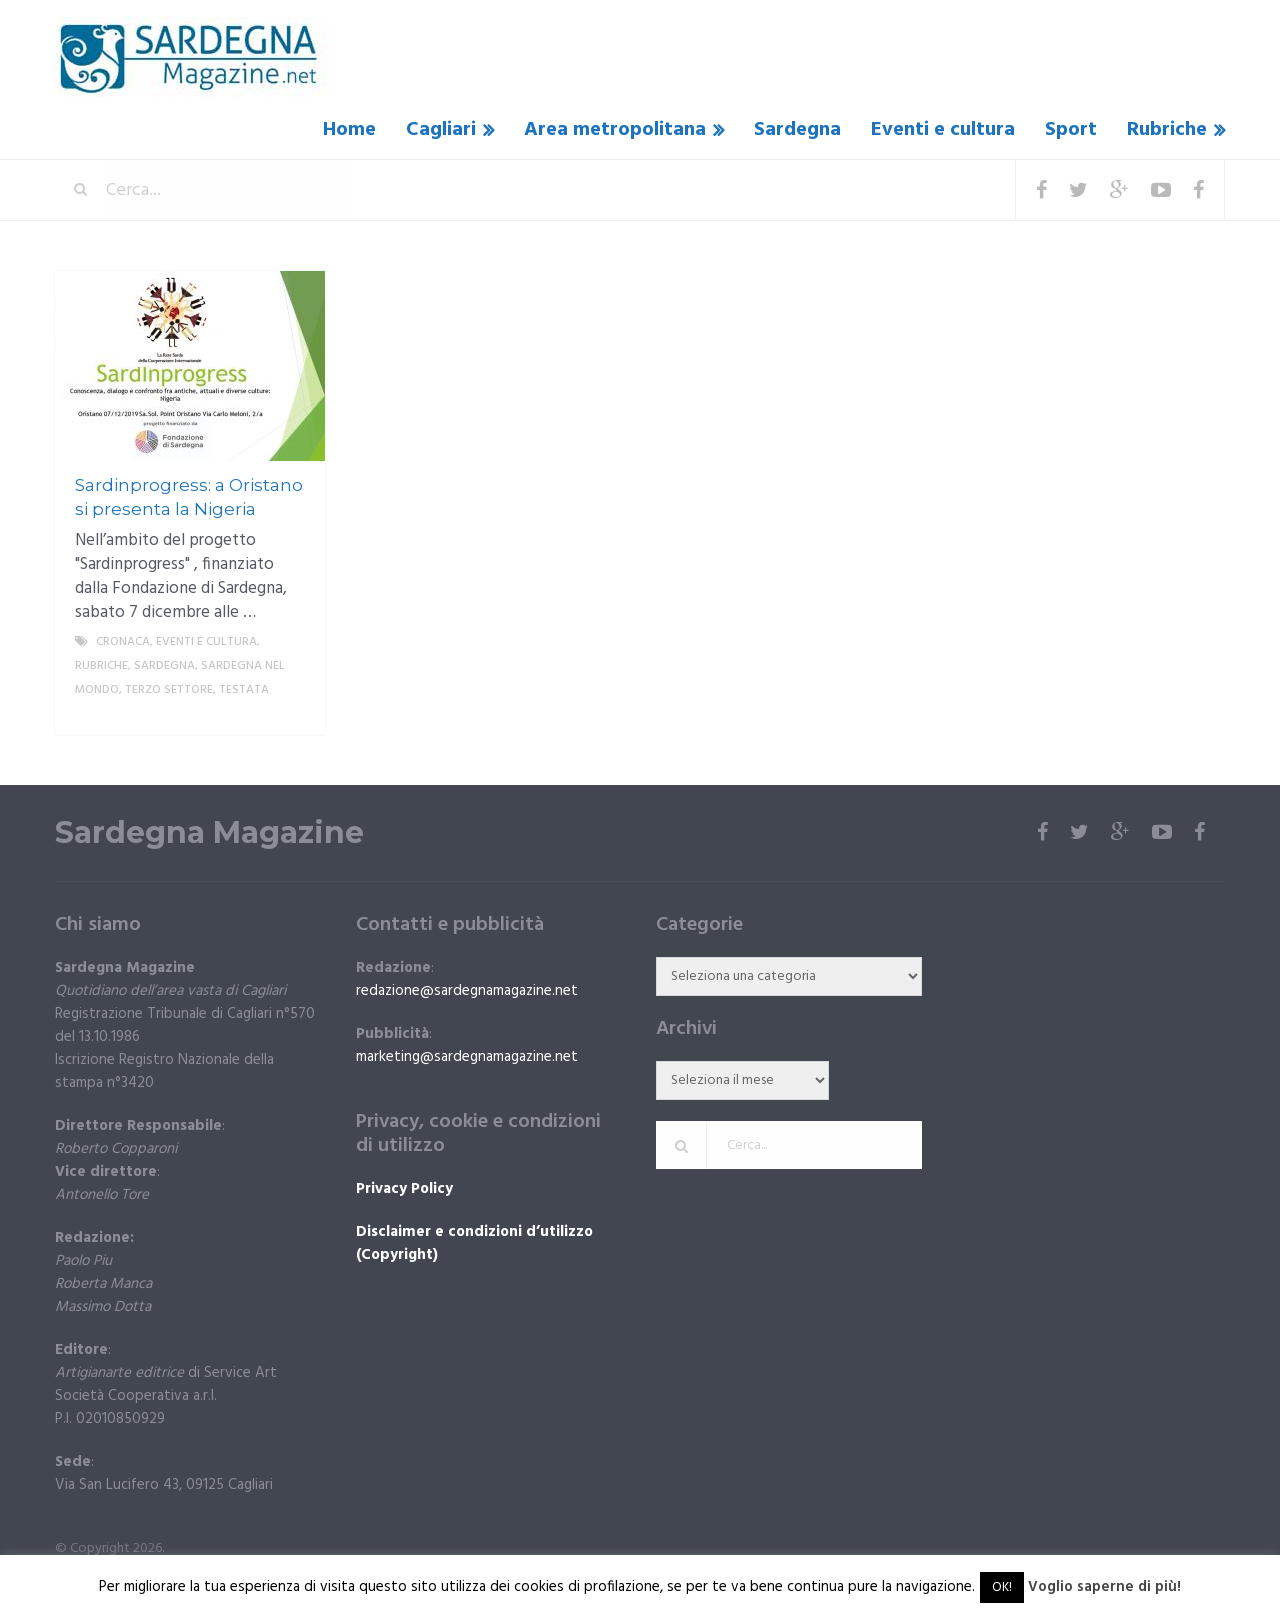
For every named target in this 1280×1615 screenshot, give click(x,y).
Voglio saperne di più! (1104, 1587)
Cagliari (441, 130)
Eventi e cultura (943, 130)
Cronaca (123, 642)
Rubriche (1167, 130)
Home (349, 130)
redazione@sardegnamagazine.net (467, 991)
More (293, 714)
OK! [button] (1002, 1587)
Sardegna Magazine (209, 833)
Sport (1071, 130)
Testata (244, 690)
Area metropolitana (615, 130)
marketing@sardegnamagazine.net (467, 1057)
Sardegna (797, 130)
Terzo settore (169, 690)
